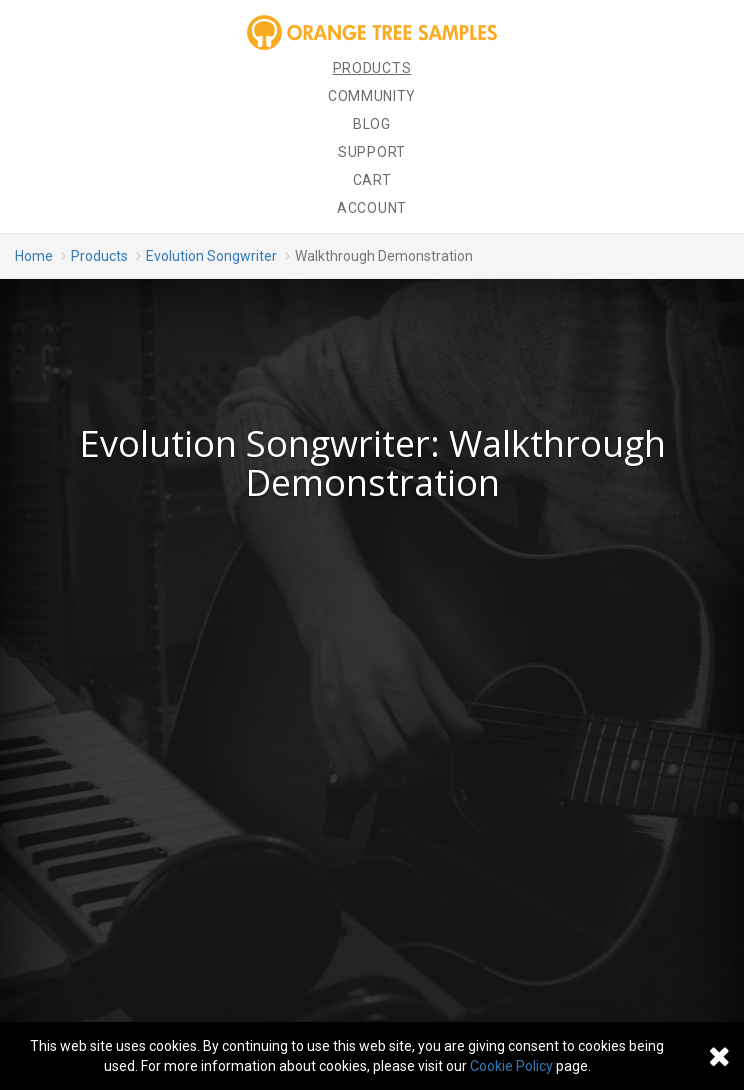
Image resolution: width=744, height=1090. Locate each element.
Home (34, 256)
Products (372, 68)
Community (372, 96)
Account (372, 208)
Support (372, 152)
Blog (372, 124)
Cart (372, 180)
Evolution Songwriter (211, 256)
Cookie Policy (511, 1066)
